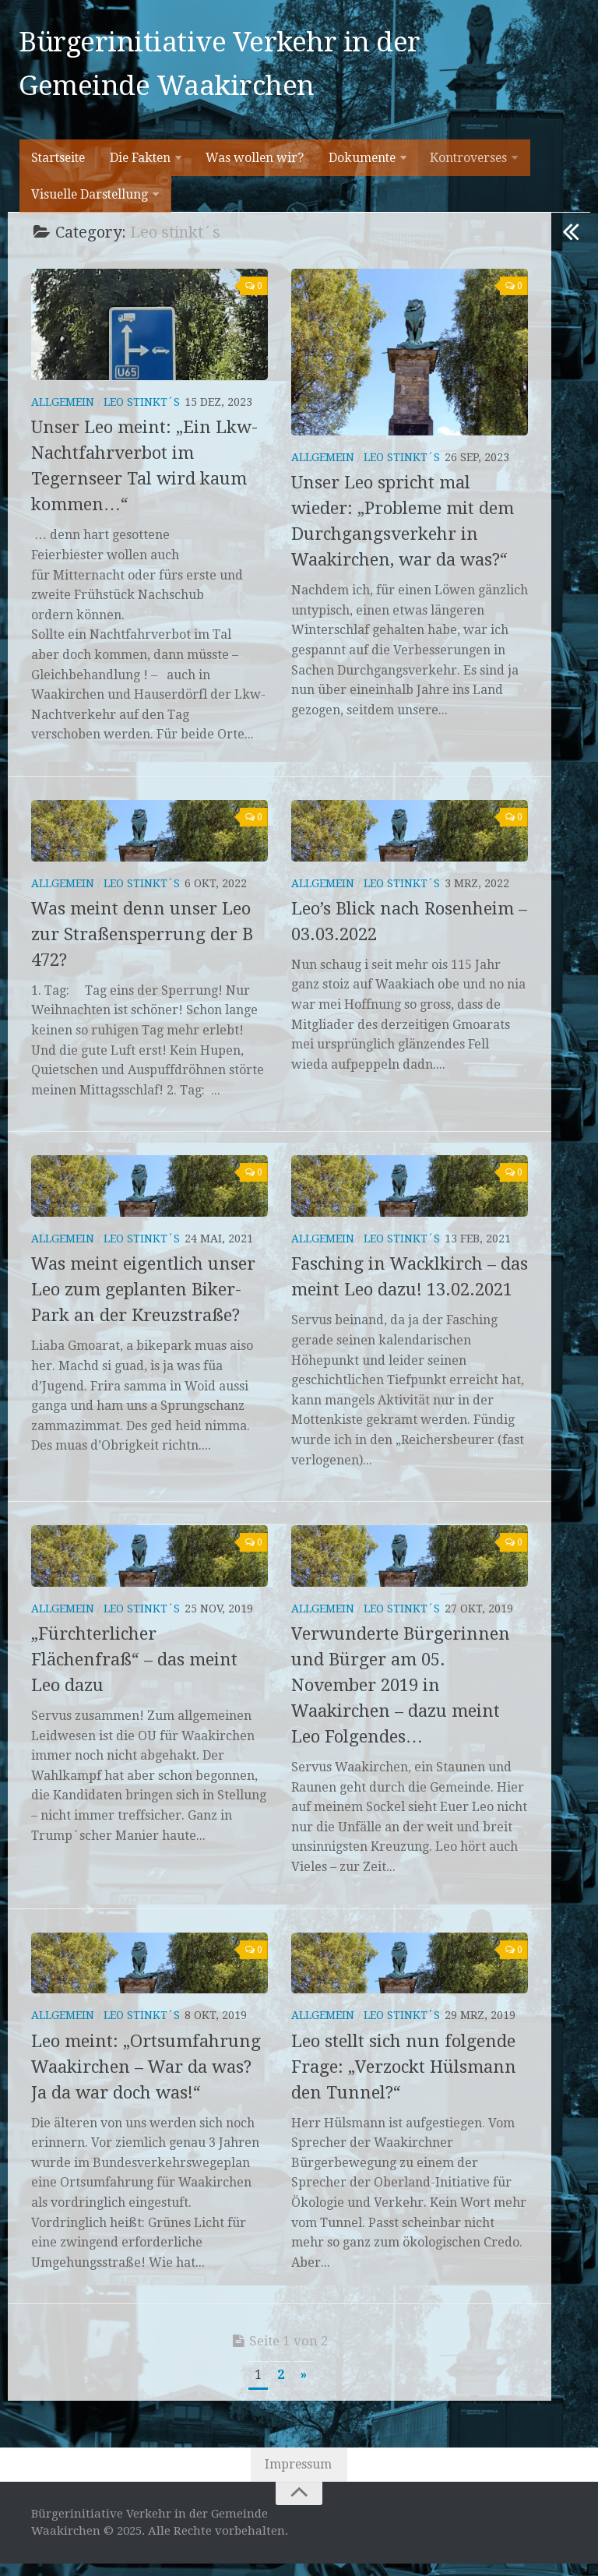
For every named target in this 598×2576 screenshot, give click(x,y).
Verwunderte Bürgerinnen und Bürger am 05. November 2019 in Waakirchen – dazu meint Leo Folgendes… (400, 1697)
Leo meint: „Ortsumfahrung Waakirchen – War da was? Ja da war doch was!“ (146, 2078)
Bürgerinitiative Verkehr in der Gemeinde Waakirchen (222, 66)
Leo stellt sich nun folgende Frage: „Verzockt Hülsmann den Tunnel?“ (403, 2078)
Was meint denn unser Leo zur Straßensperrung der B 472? (142, 946)
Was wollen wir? (255, 165)
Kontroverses (468, 165)
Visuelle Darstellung (90, 204)
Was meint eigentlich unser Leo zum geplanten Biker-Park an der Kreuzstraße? (143, 1301)
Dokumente (361, 165)
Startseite (59, 165)
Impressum (299, 2476)
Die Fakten (141, 165)
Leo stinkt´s (142, 413)
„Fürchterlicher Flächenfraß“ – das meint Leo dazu (134, 1671)
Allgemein (62, 413)
